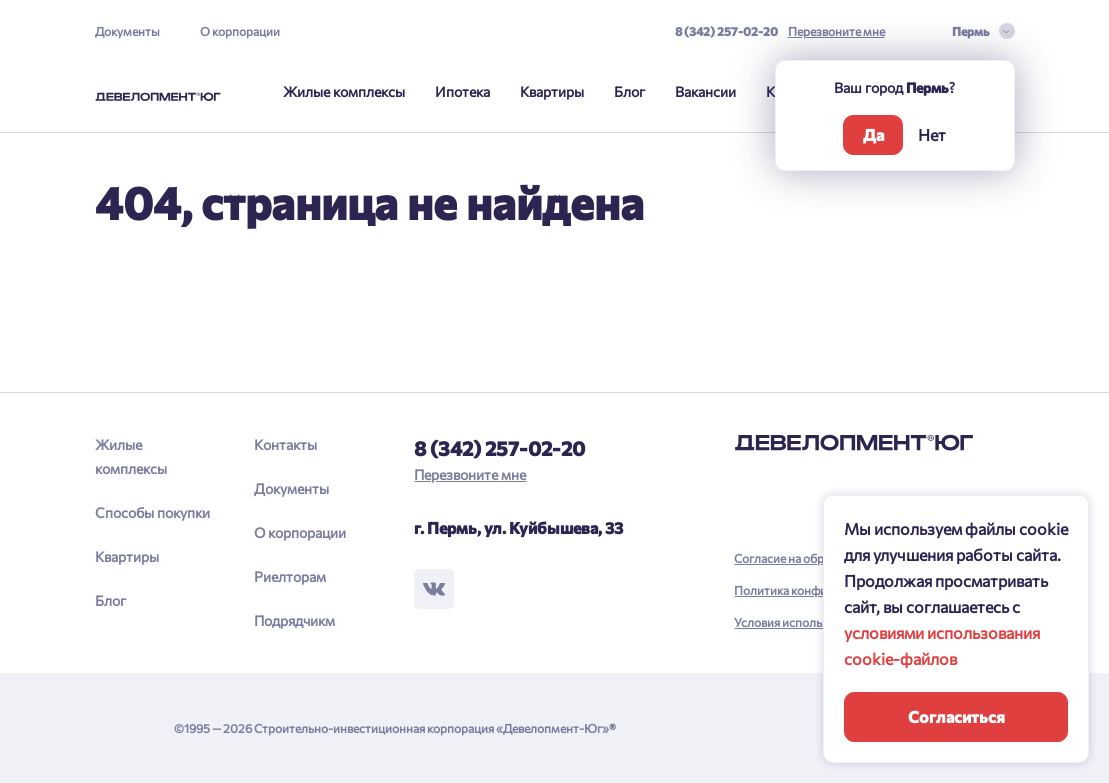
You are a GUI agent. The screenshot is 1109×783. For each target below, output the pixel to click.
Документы (127, 31)
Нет (932, 134)
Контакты (285, 444)
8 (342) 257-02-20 (726, 31)
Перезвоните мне (836, 31)
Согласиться (956, 716)
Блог (629, 91)
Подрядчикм (294, 620)
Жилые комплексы (344, 91)
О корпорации (240, 31)
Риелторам (290, 576)
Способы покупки (152, 512)
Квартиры (552, 91)
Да (873, 134)
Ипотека (462, 91)
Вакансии (705, 91)
